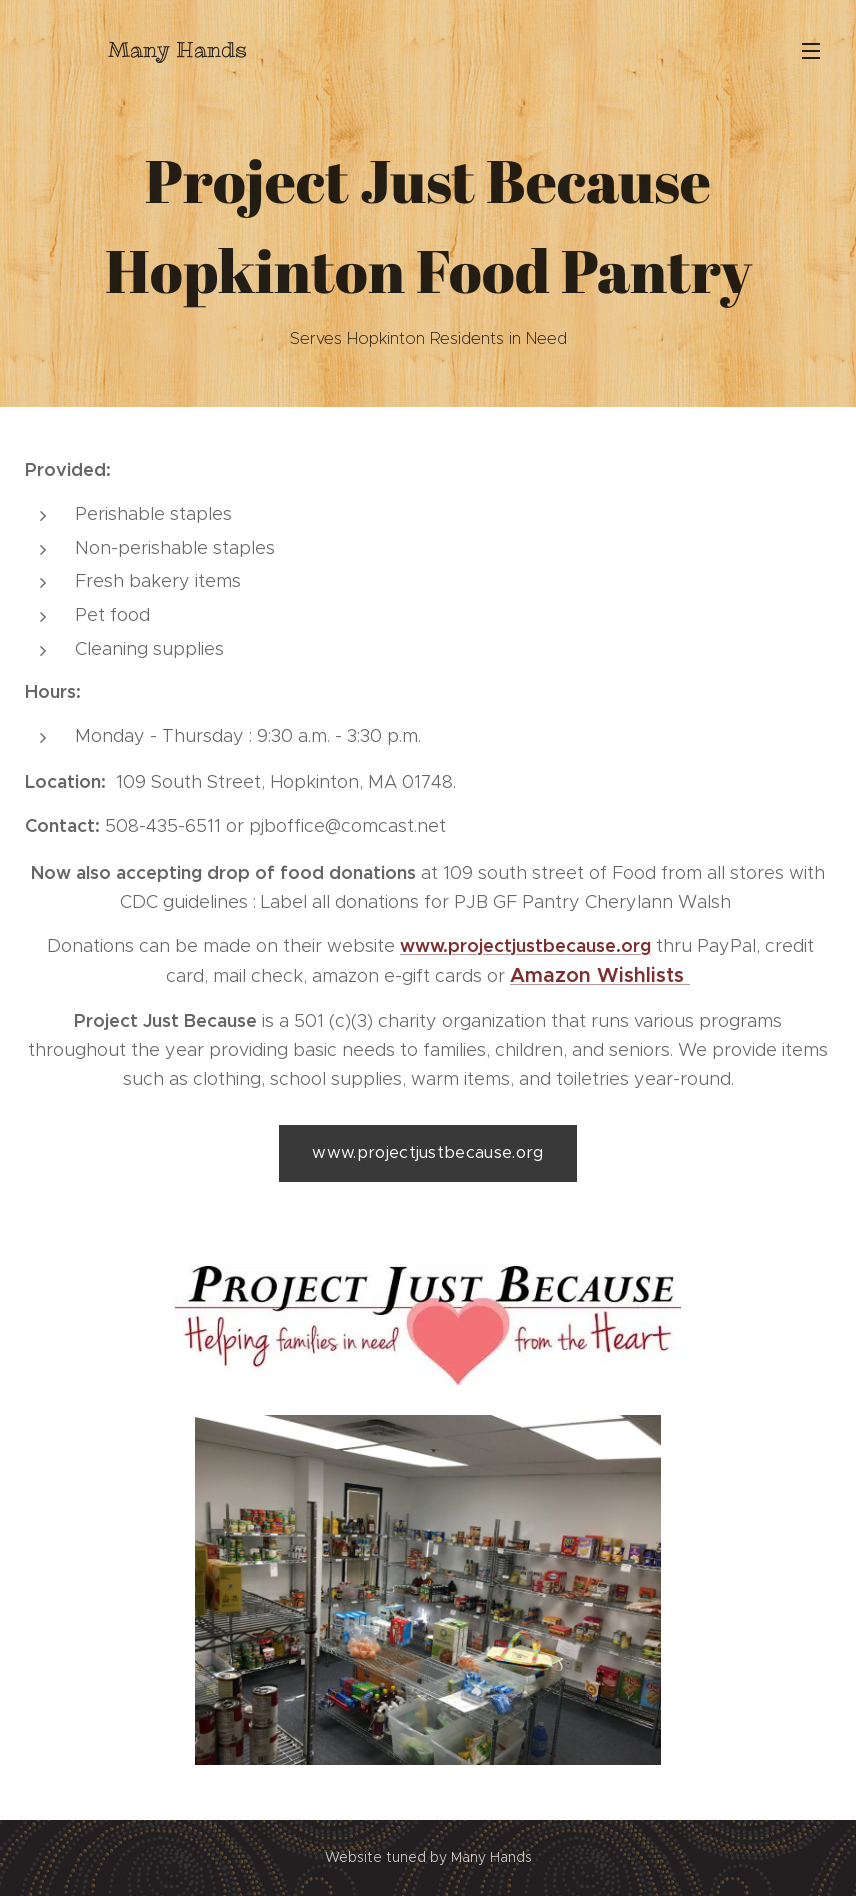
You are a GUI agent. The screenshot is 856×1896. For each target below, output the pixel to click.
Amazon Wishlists (600, 975)
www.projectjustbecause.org (525, 945)
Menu (811, 51)
